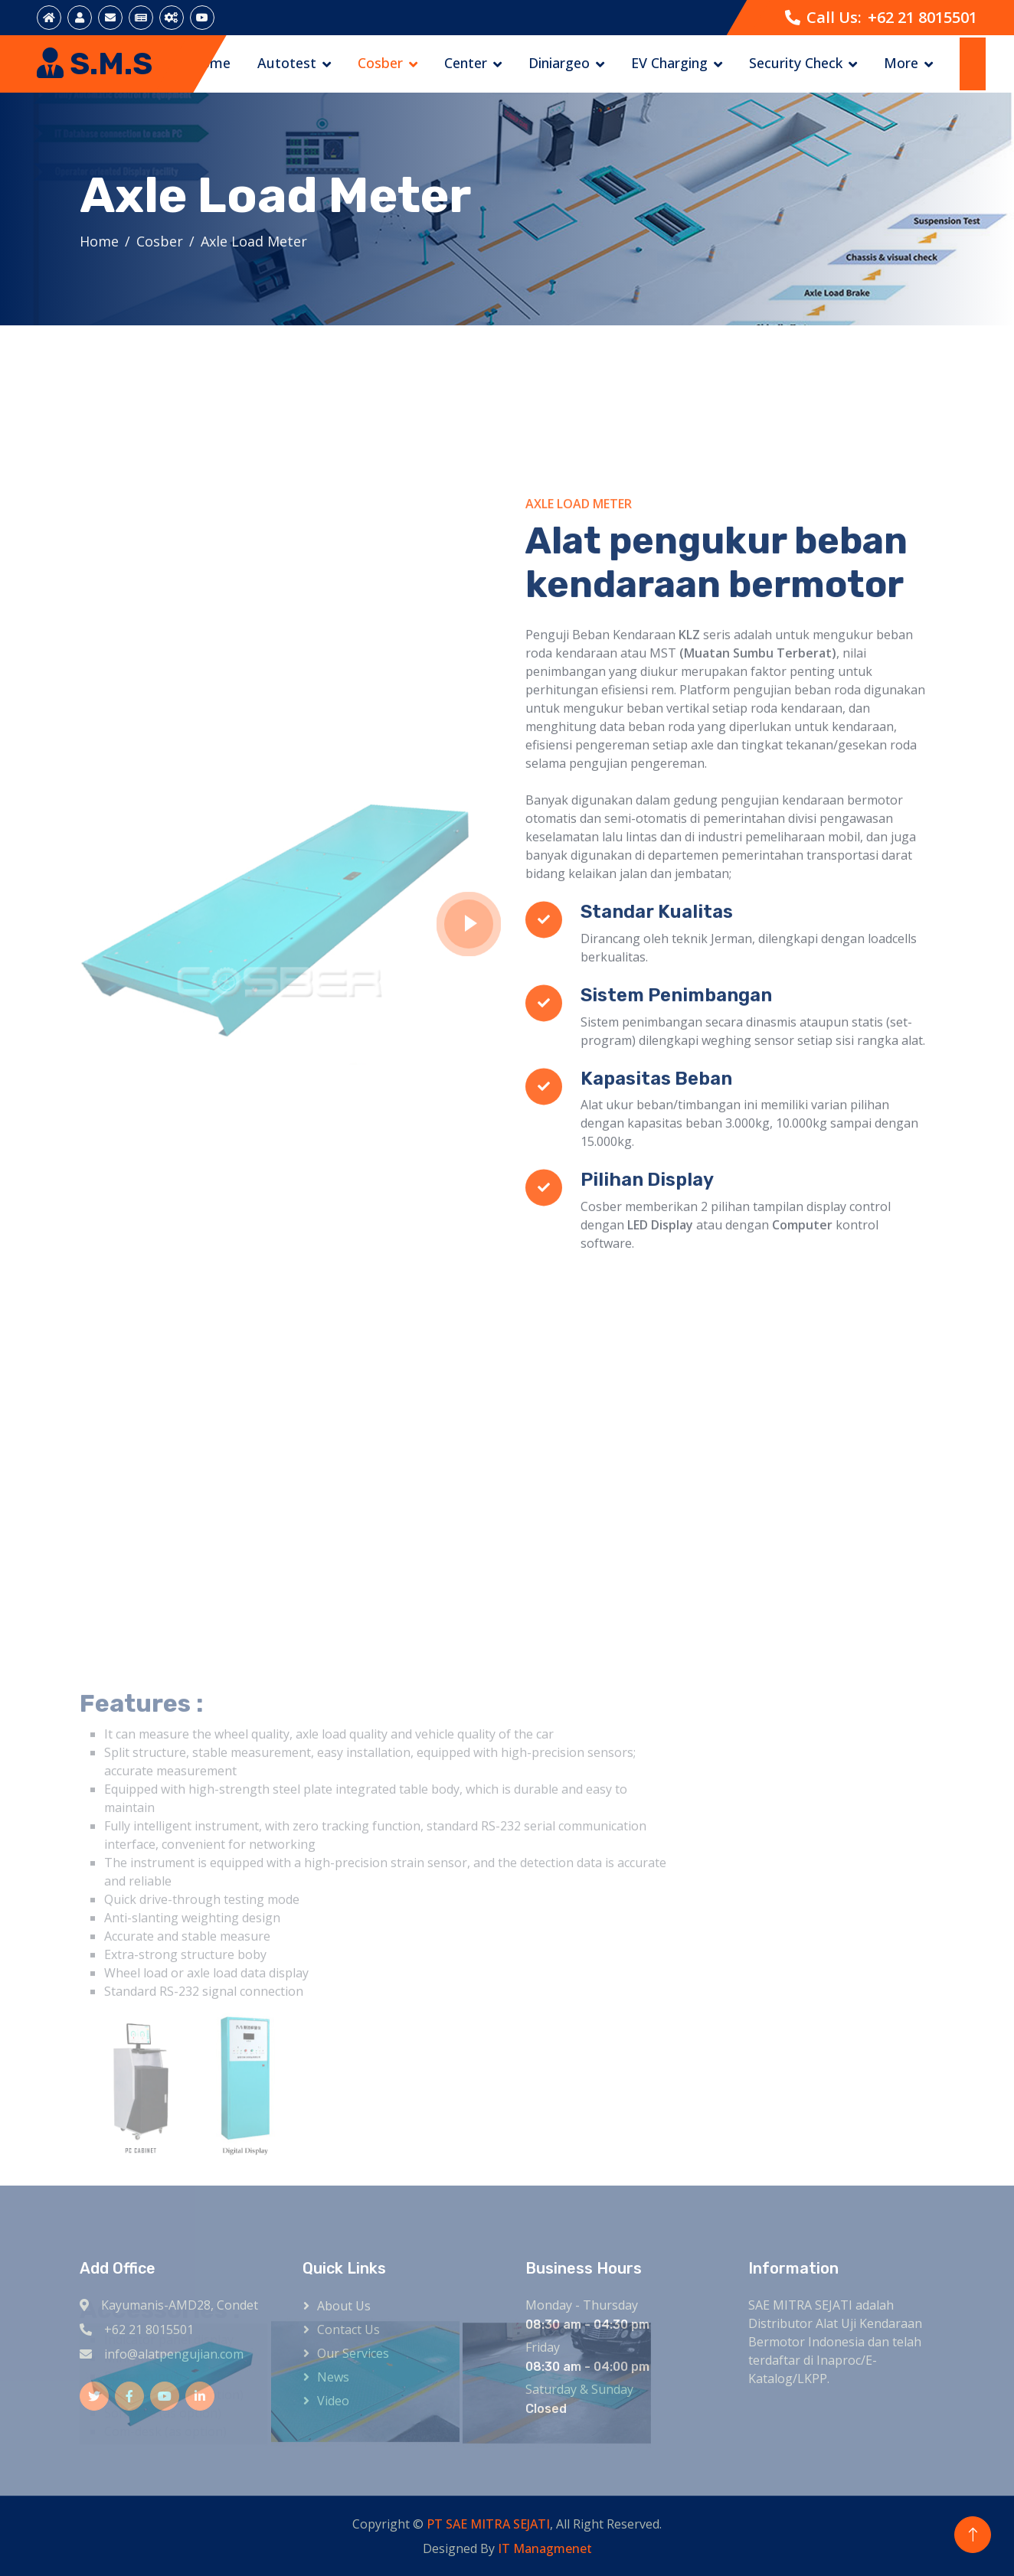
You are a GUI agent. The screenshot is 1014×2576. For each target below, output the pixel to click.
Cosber (380, 63)
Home (211, 63)
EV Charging (669, 63)
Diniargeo (559, 63)
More (901, 63)
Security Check (795, 63)
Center (465, 63)
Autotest (286, 63)
